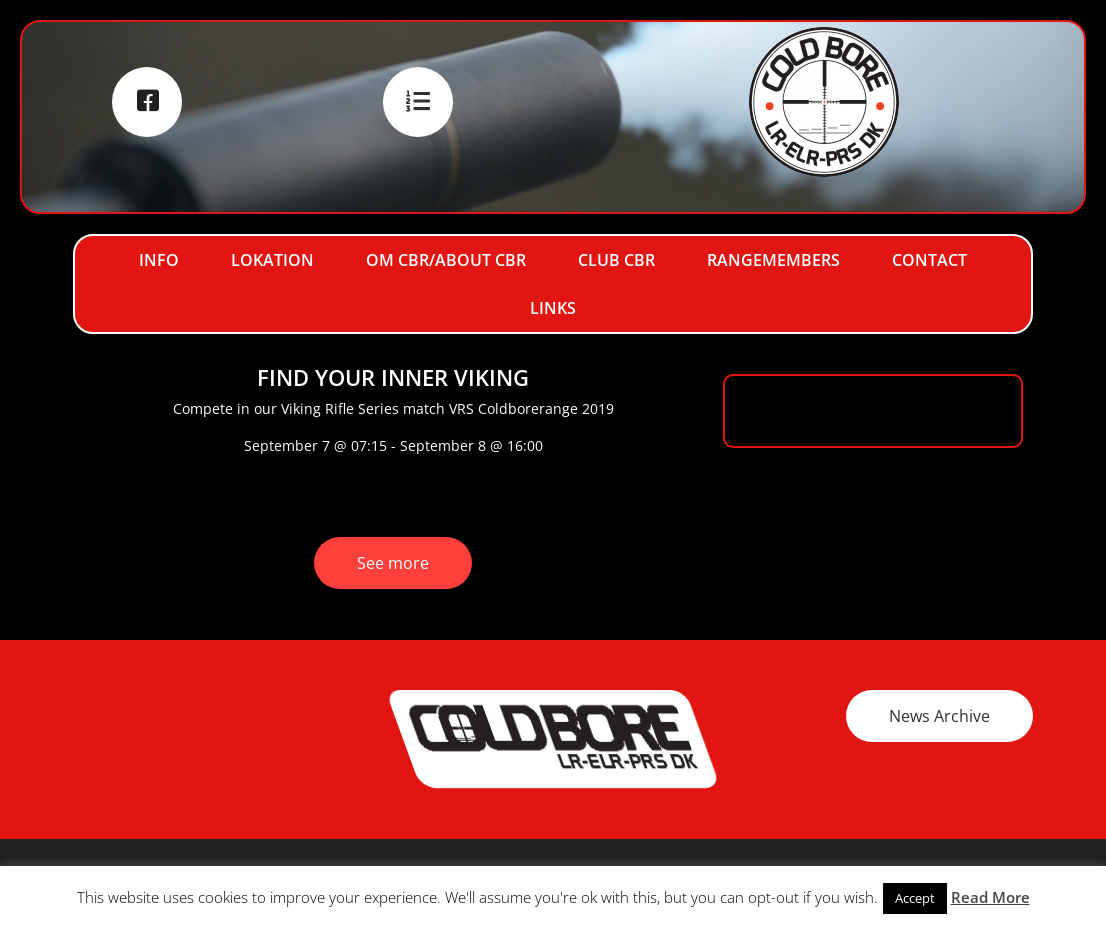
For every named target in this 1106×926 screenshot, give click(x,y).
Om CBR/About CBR (446, 260)
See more (393, 563)
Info (159, 260)
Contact (929, 260)
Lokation (272, 260)
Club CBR (616, 260)
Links (553, 308)
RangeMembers (773, 260)
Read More (990, 897)
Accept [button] (915, 898)
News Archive (939, 716)
